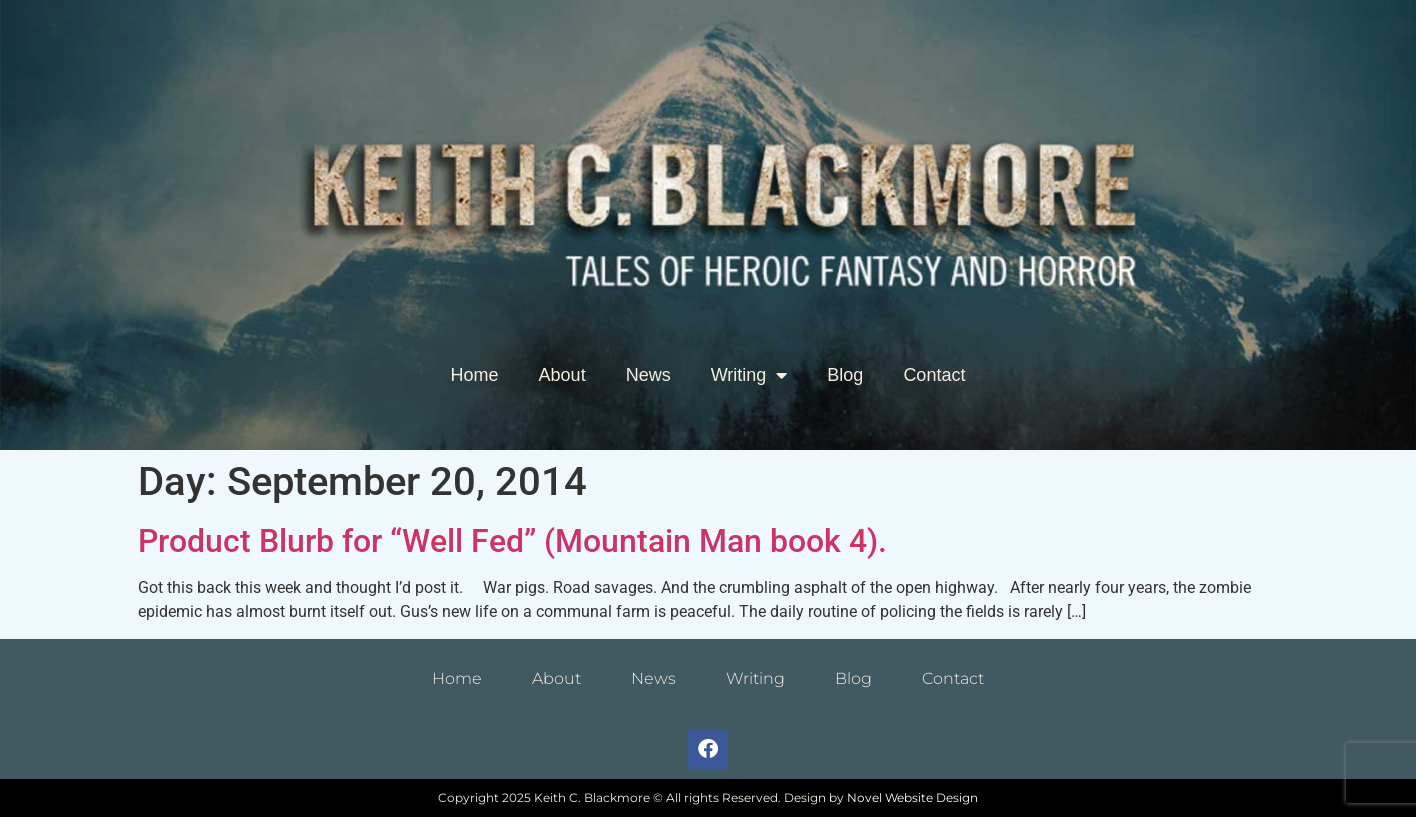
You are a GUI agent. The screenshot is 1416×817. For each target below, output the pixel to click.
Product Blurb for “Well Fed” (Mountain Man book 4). (512, 541)
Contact (934, 375)
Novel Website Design (912, 797)
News (648, 375)
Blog (845, 375)
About (562, 375)
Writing (749, 375)
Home (475, 375)
